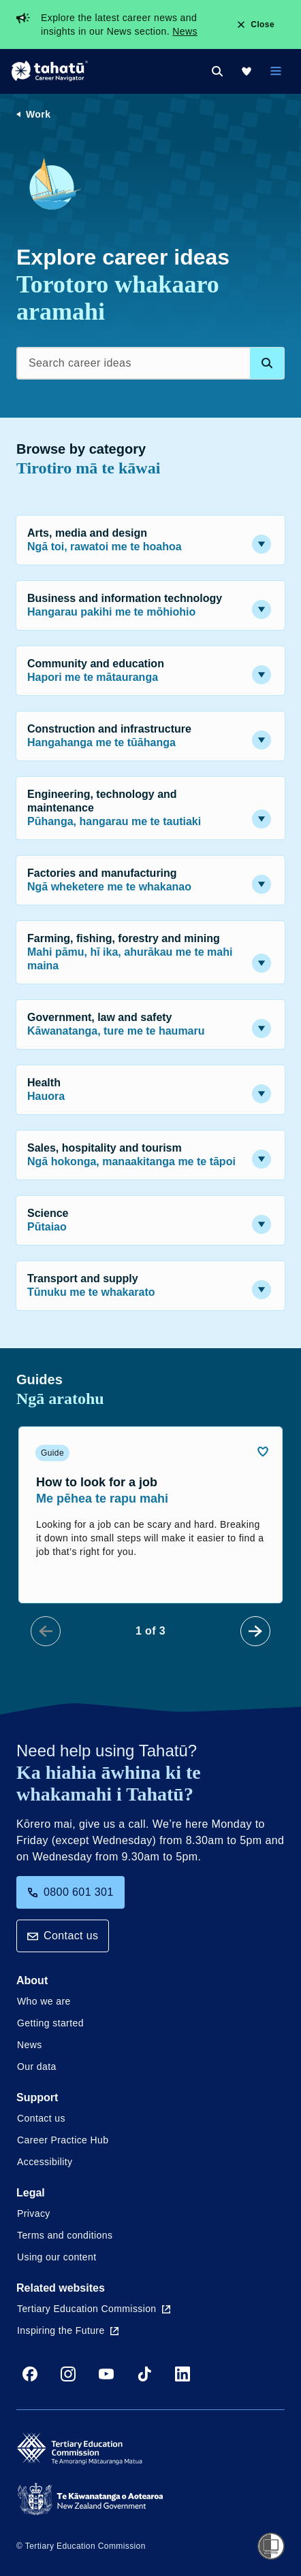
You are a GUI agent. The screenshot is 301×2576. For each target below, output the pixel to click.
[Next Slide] (255, 1631)
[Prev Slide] (46, 1631)
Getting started (50, 2023)
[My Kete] (247, 71)
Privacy (33, 2213)
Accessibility (44, 2161)
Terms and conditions (64, 2235)
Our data (37, 2066)
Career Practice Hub (62, 2140)
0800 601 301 (70, 1892)
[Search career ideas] (150, 363)
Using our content (57, 2257)
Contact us (62, 1935)
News (184, 31)
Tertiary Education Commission (93, 2308)
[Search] (217, 71)
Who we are (44, 2001)
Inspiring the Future (67, 2330)
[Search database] (267, 363)
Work (38, 114)
